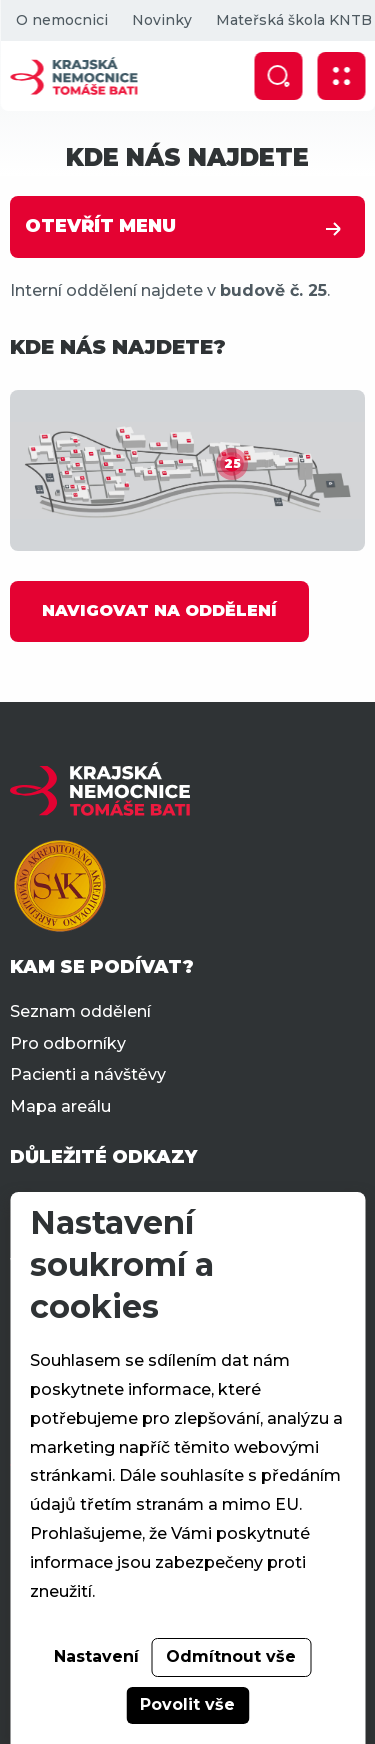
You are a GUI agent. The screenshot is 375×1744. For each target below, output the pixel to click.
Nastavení (96, 1656)
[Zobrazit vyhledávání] (278, 76)
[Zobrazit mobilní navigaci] (341, 76)
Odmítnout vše (231, 1656)
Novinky (161, 20)
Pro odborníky (68, 1043)
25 (232, 463)
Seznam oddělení (80, 1011)
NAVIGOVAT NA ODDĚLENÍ (159, 610)
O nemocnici (61, 20)
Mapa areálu (60, 1106)
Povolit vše (187, 1704)
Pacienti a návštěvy (88, 1074)
